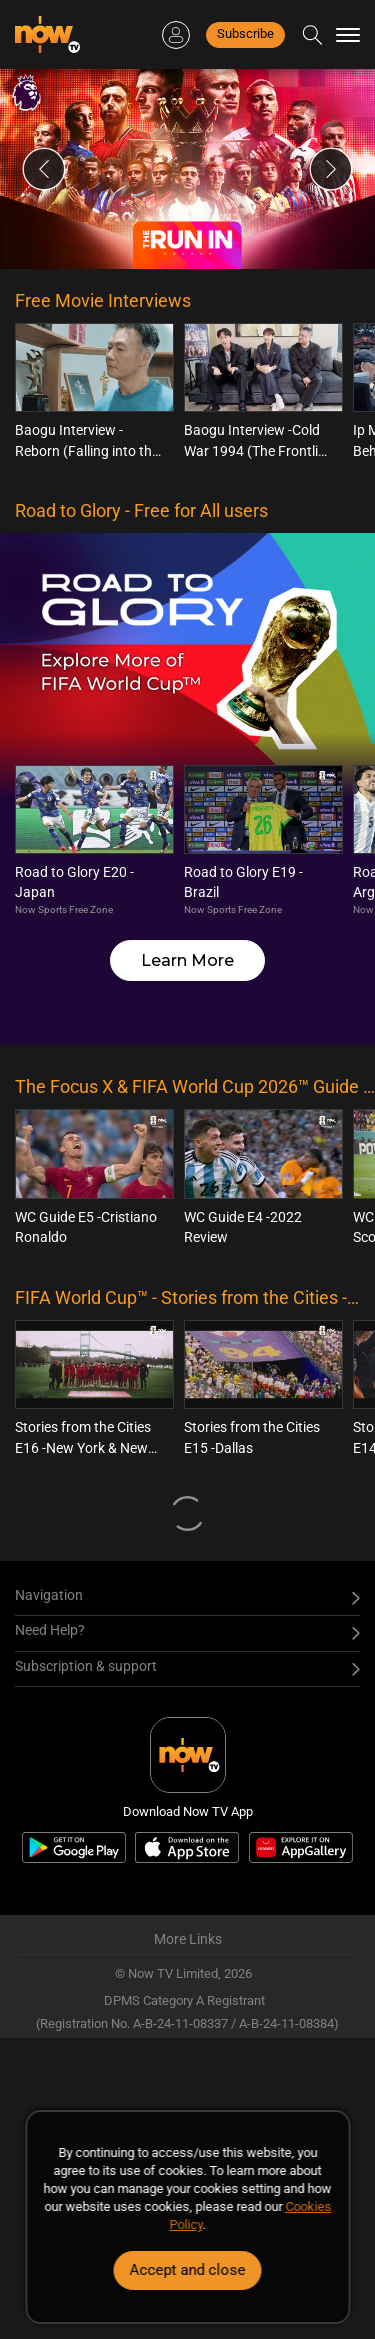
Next (331, 169)
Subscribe (245, 33)
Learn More (187, 960)
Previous (44, 169)
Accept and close (188, 2270)
